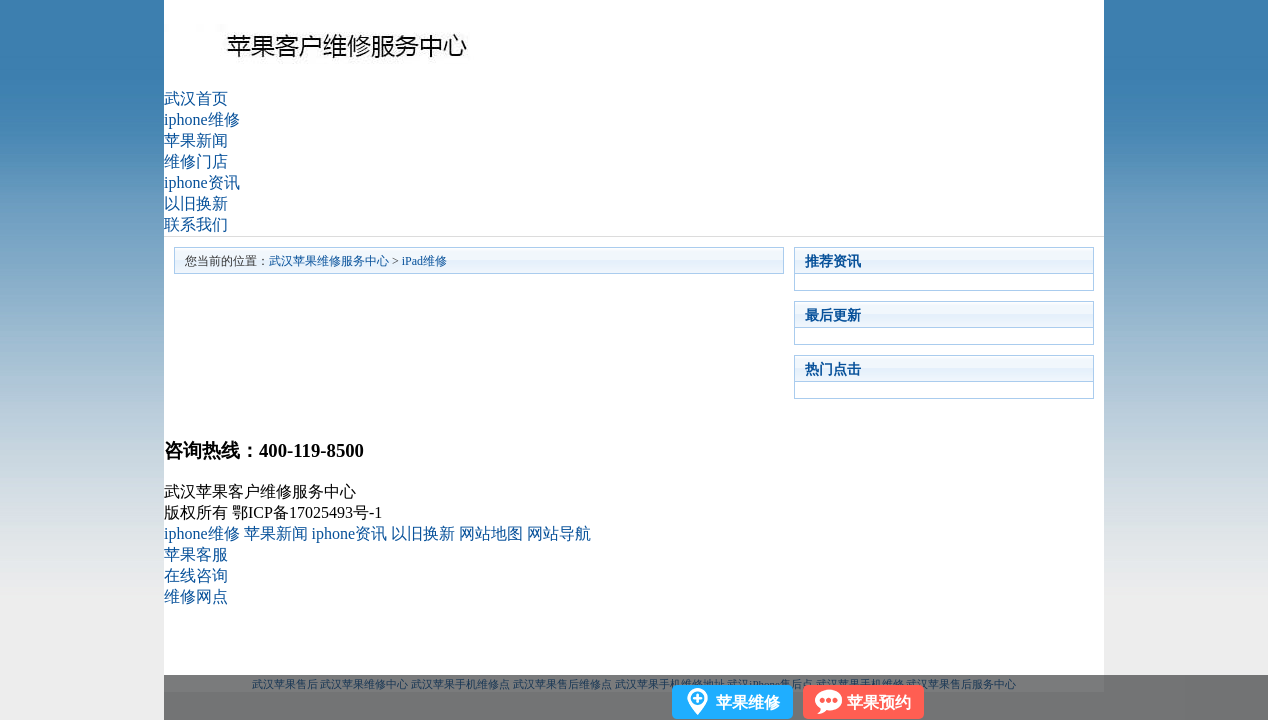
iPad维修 (424, 261)
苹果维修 (748, 702)
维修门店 (196, 161)
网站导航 (559, 533)
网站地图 (491, 533)
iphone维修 (202, 119)
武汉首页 (196, 98)
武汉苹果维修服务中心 (329, 261)
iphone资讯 (202, 182)
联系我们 (196, 224)
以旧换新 (196, 203)
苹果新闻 (196, 140)
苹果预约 (879, 702)
